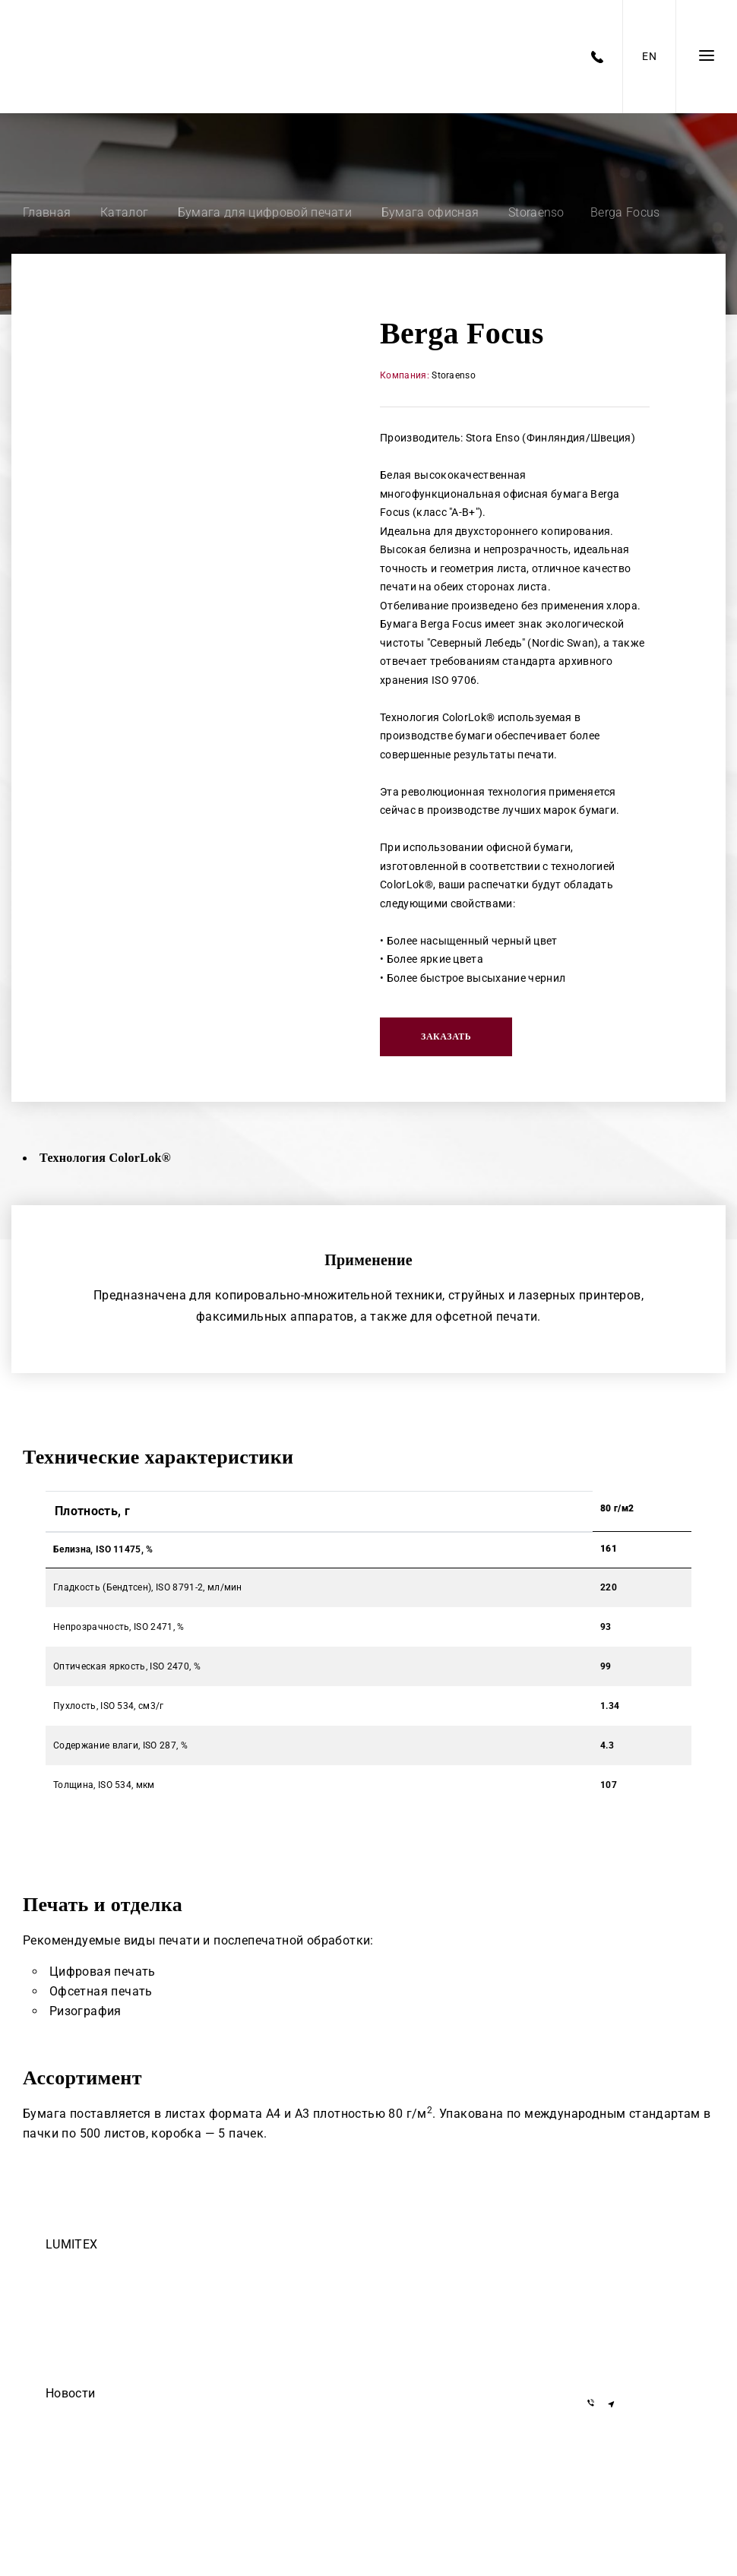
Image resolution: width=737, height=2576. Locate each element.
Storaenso (454, 375)
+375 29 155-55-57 (634, 2311)
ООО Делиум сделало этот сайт (116, 2437)
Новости (70, 2393)
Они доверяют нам (88, 2458)
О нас (58, 2330)
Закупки (63, 2309)
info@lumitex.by (628, 2363)
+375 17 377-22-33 (634, 2267)
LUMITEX (71, 2244)
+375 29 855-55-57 (634, 2334)
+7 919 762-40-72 (631, 2289)
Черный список (80, 2352)
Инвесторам (73, 2373)
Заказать (446, 1036)
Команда (65, 2266)
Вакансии (66, 2288)
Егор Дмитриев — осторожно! (113, 2415)
